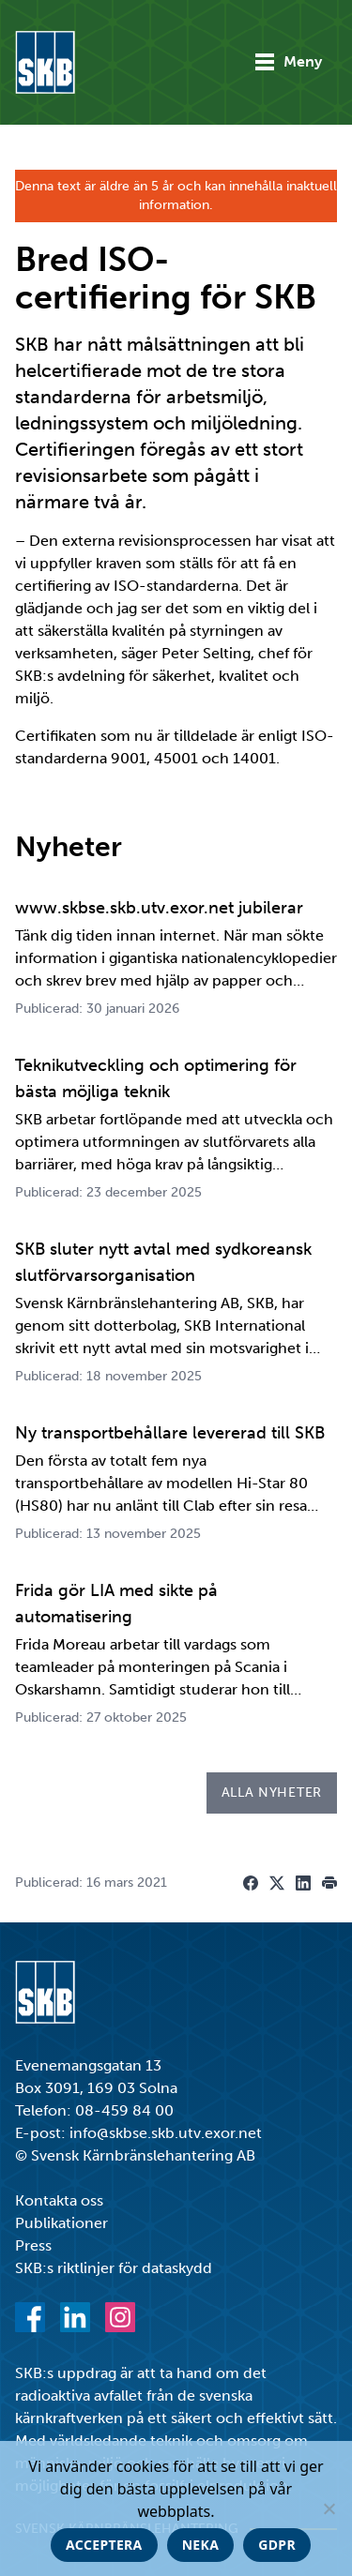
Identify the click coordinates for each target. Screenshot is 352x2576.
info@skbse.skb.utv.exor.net (165, 2133)
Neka (201, 2544)
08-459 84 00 (124, 2110)
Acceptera (104, 2544)
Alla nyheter (272, 1792)
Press (33, 2245)
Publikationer (61, 2223)
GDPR (277, 2544)
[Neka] (328, 2508)
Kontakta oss (59, 2200)
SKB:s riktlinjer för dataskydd (113, 2268)
